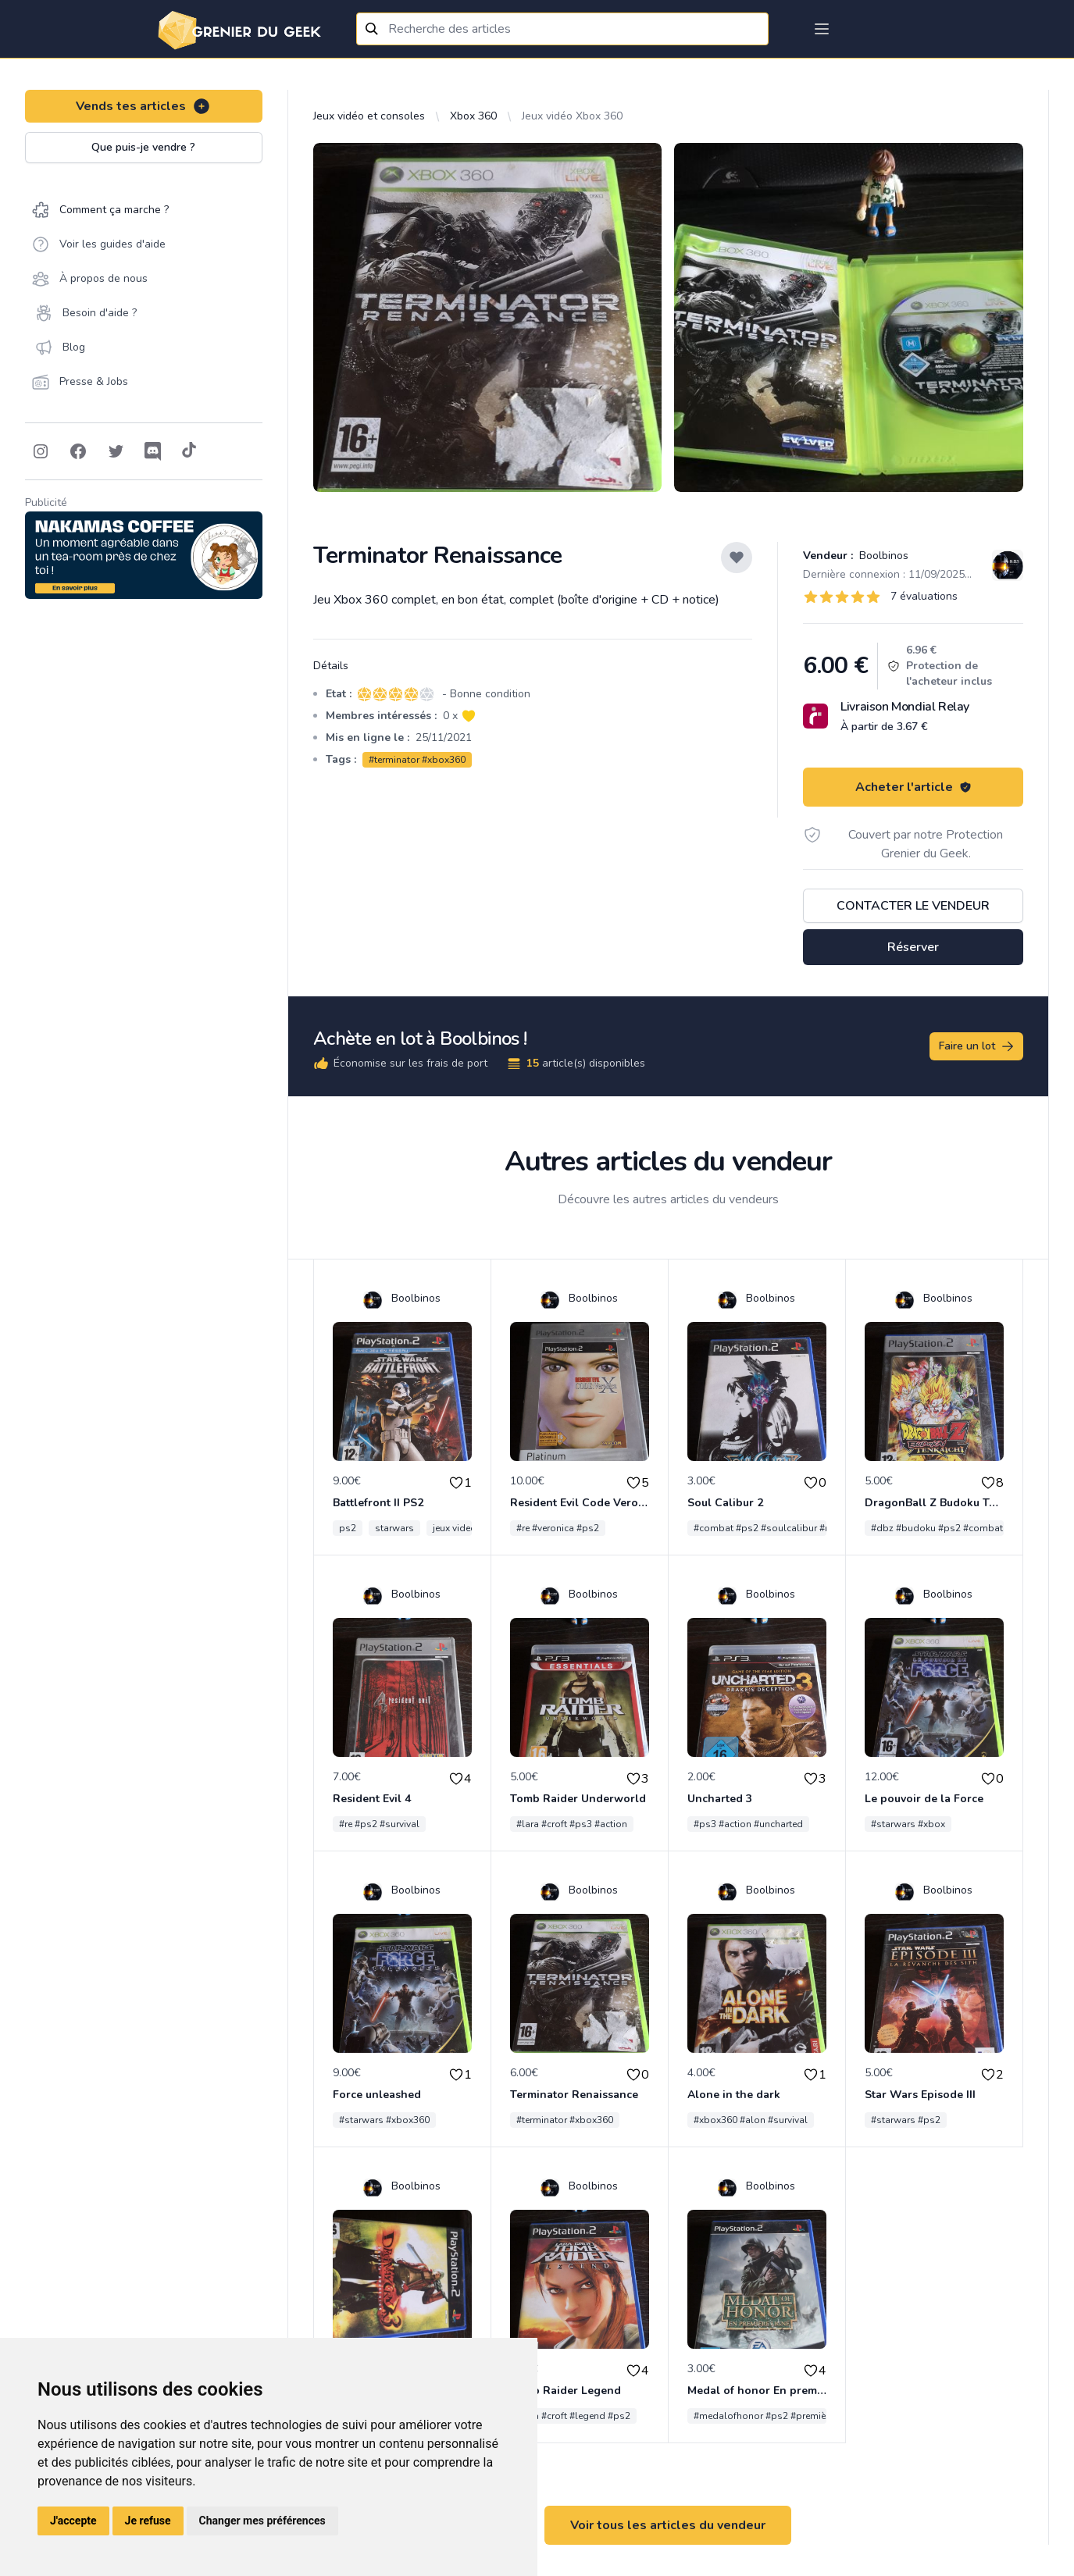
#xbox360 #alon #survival (751, 2120)
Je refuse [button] (148, 2520)
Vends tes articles (143, 106)
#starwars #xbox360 (384, 2120)
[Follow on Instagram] (40, 451)
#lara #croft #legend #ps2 (573, 2416)
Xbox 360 (473, 116)
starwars (394, 1528)
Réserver (913, 947)
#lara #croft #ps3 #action (571, 1824)
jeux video (454, 1528)
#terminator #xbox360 (417, 760)
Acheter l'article (913, 787)
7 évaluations (924, 596)
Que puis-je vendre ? (143, 147)
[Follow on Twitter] (115, 451)
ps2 (347, 1528)
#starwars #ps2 (905, 2120)
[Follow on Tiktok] (189, 451)
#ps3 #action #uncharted (748, 1824)
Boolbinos (882, 555)
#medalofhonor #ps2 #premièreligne (774, 2416)
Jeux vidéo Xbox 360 (572, 116)
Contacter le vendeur (913, 905)
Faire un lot (977, 1046)
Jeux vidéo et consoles (369, 116)
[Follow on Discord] (153, 451)
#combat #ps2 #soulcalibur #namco (774, 1528)
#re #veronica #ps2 (557, 1528)
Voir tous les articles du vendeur (667, 2525)
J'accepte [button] (73, 2520)
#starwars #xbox (908, 1824)
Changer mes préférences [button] (262, 2520)
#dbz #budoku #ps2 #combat (937, 1528)
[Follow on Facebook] (78, 451)
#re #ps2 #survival (379, 1824)
